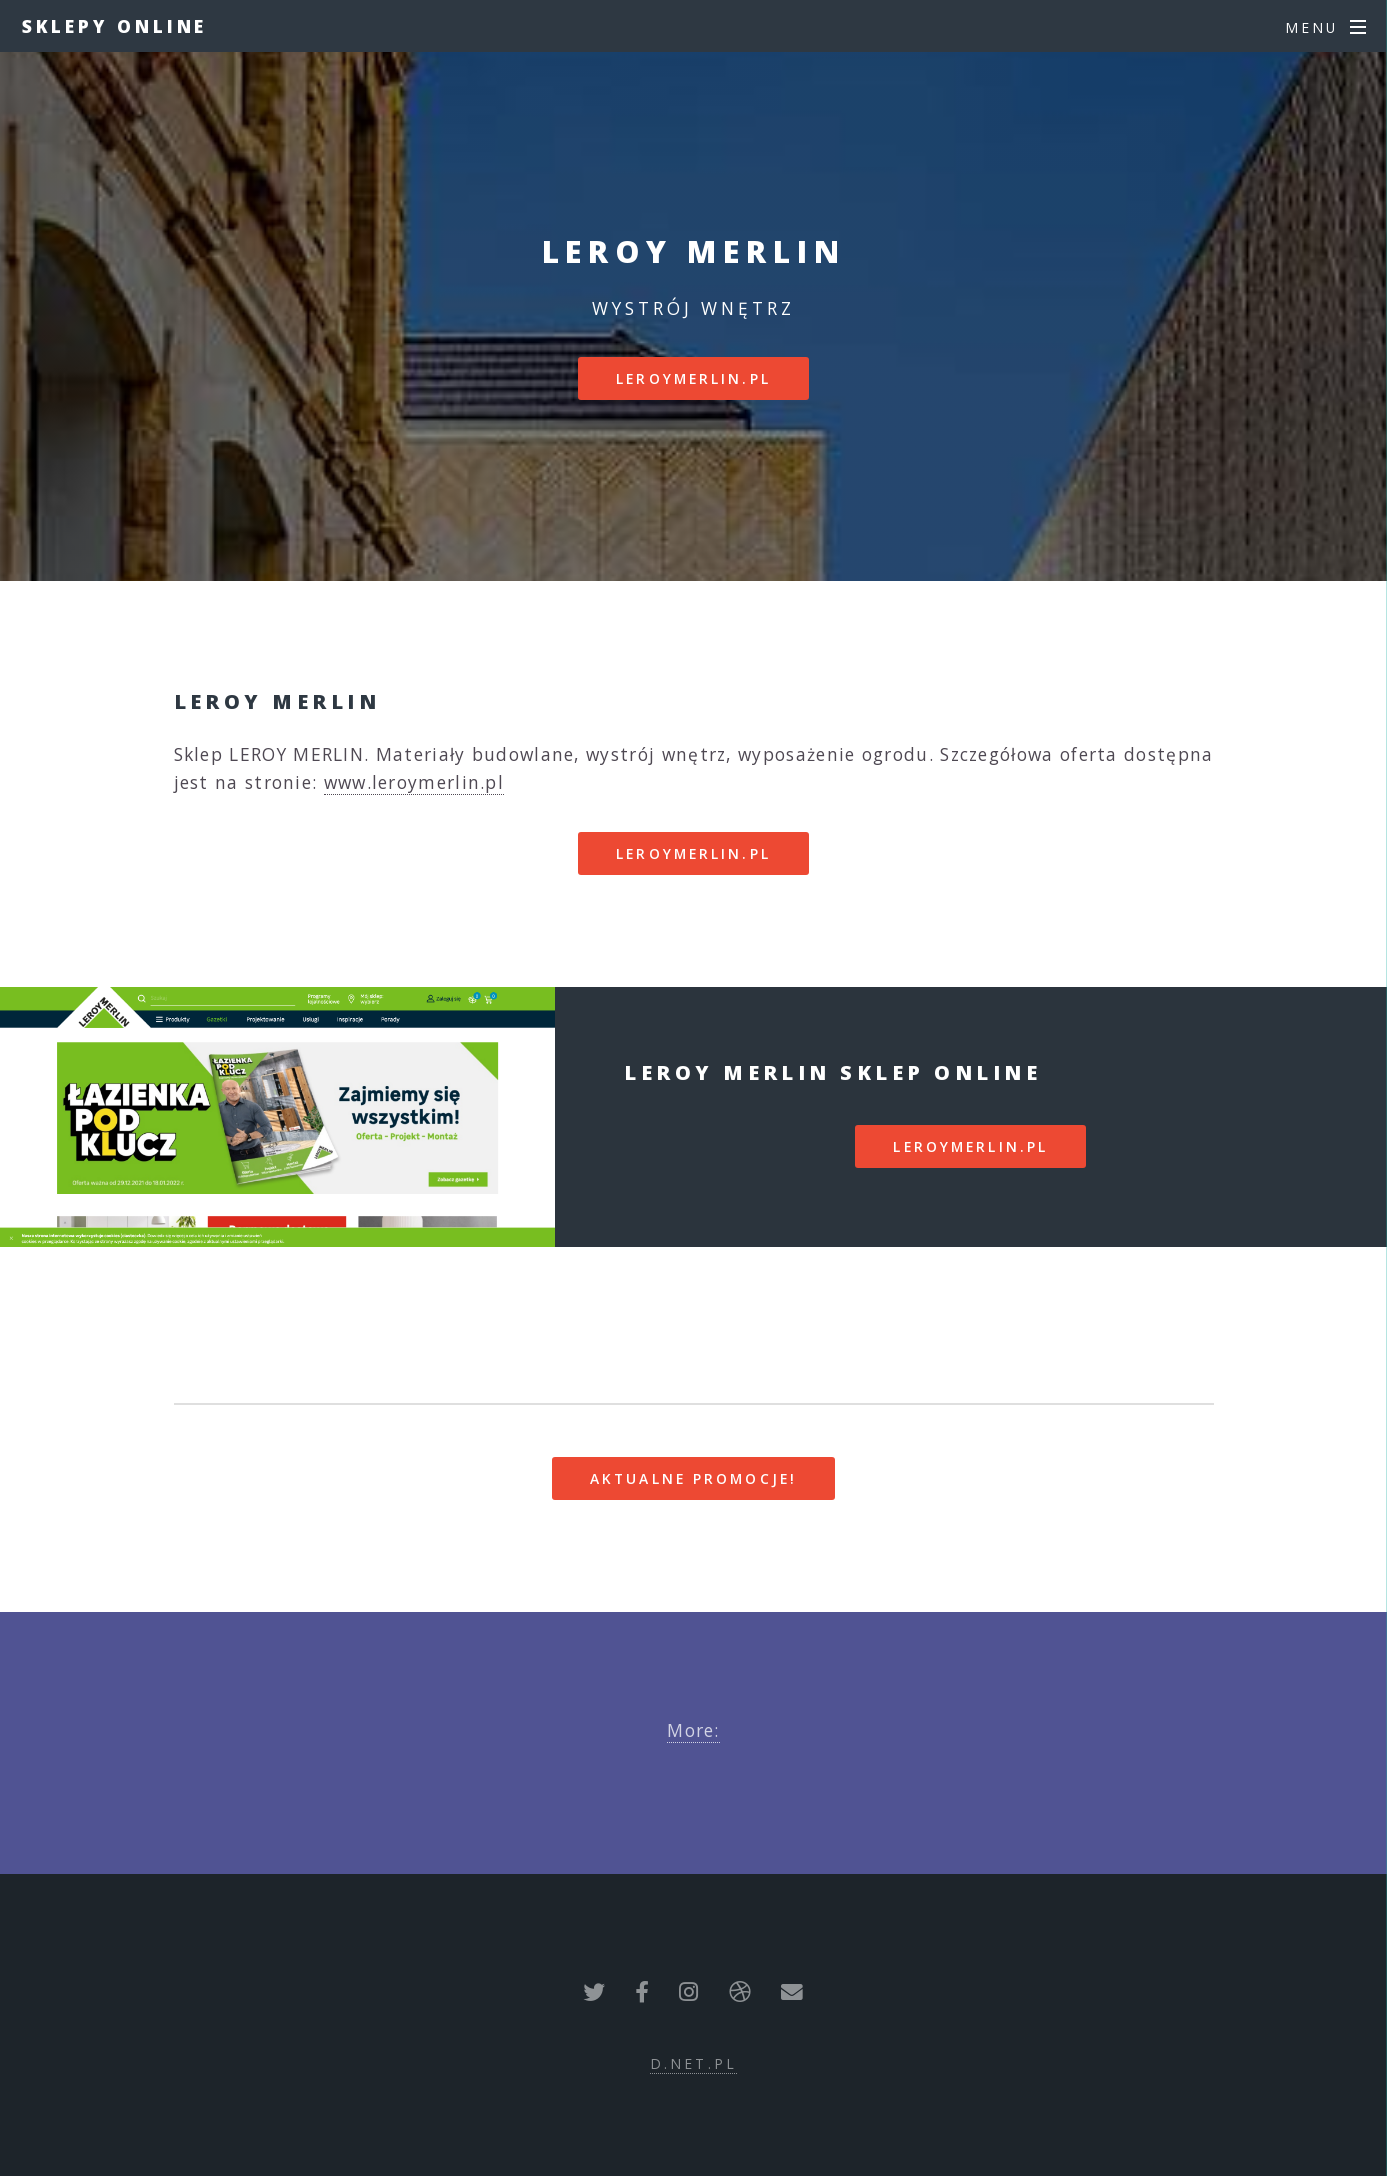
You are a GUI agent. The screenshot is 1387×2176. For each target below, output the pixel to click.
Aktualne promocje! (693, 1478)
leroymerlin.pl (693, 378)
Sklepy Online (115, 26)
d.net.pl (693, 2063)
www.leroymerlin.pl (414, 782)
